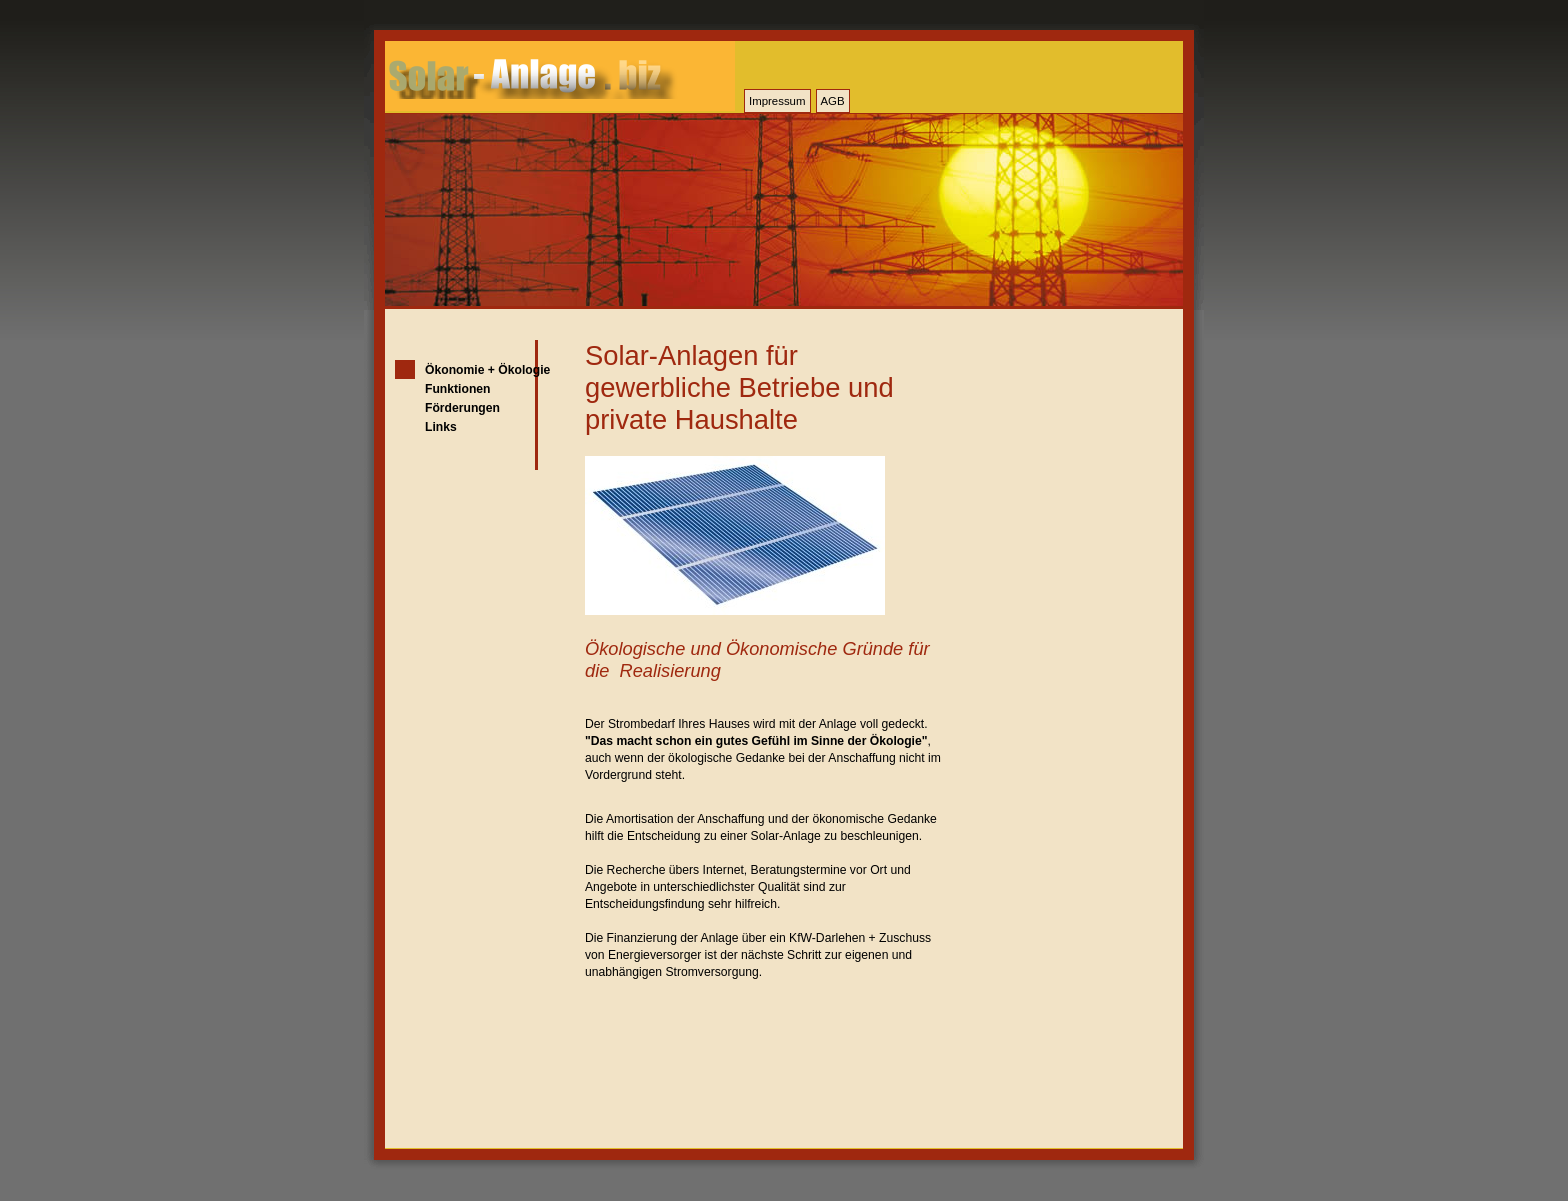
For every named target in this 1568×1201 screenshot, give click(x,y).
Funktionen (458, 389)
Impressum (777, 101)
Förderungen (462, 408)
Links (441, 427)
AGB (833, 101)
